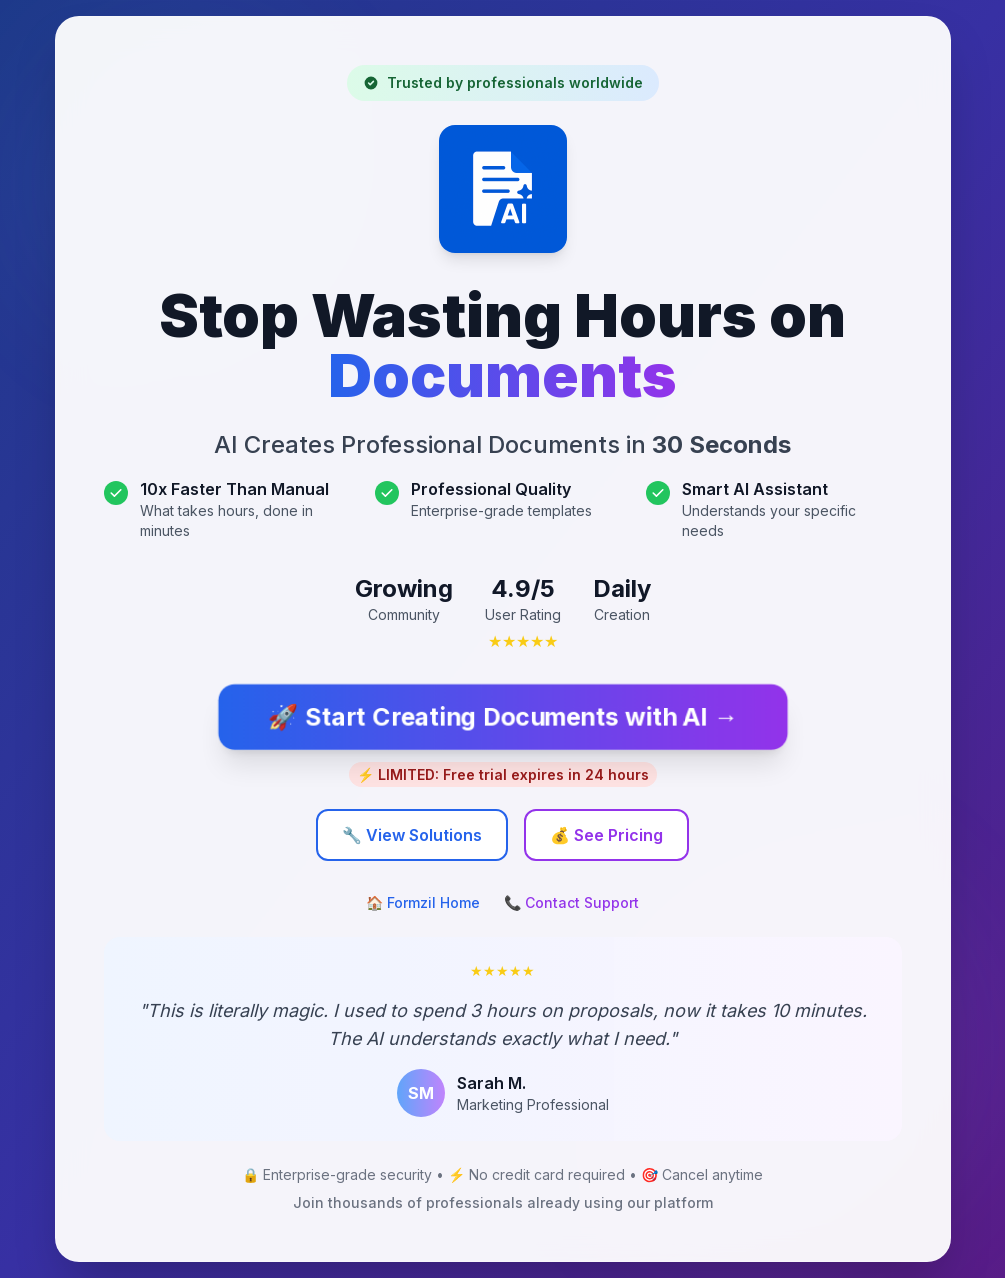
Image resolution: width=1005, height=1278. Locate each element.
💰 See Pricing (606, 835)
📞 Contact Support (571, 902)
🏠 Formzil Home (423, 902)
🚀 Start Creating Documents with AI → (502, 716)
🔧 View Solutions (412, 835)
